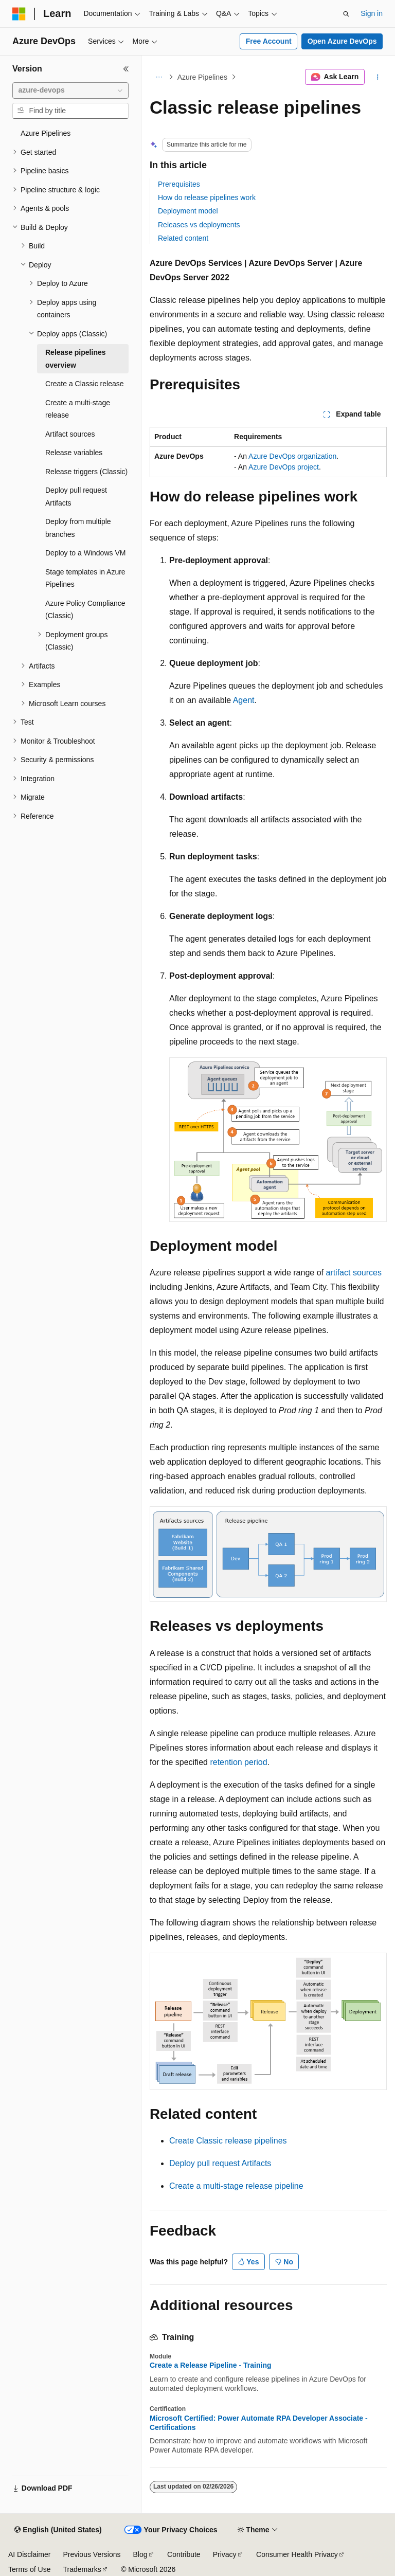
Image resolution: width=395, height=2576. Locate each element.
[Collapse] (126, 69)
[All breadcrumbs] (159, 77)
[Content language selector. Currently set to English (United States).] (57, 2530)
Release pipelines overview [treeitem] (75, 358)
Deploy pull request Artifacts (220, 2163)
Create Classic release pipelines (228, 2140)
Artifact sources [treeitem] (70, 434)
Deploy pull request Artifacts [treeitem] (76, 496)
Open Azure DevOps (342, 41)
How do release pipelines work (207, 197)
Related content (183, 238)
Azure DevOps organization (292, 456)
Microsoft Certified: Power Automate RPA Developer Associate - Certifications (259, 2422)
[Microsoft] (19, 14)
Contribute (184, 2554)
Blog (140, 2554)
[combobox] (70, 90)
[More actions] (378, 77)
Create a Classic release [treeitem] (84, 384)
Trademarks (82, 2569)
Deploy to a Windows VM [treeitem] (85, 553)
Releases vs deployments (199, 225)
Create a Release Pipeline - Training (211, 2365)
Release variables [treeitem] (73, 452)
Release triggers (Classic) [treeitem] (86, 471)
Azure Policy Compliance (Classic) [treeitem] (85, 609)
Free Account (269, 41)
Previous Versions (91, 2554)
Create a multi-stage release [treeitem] (77, 409)
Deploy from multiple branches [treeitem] (78, 527)
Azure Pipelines (202, 77)
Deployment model (188, 211)
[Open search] (346, 14)
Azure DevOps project (283, 467)
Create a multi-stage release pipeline (236, 2186)
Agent (244, 700)
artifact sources (353, 1272)
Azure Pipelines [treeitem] (45, 133)
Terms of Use (29, 2569)
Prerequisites (179, 184)
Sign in (372, 13)
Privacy (225, 2554)
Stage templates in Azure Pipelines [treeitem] (85, 578)
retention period (238, 1762)
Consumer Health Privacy (297, 2554)
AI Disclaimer (29, 2554)
